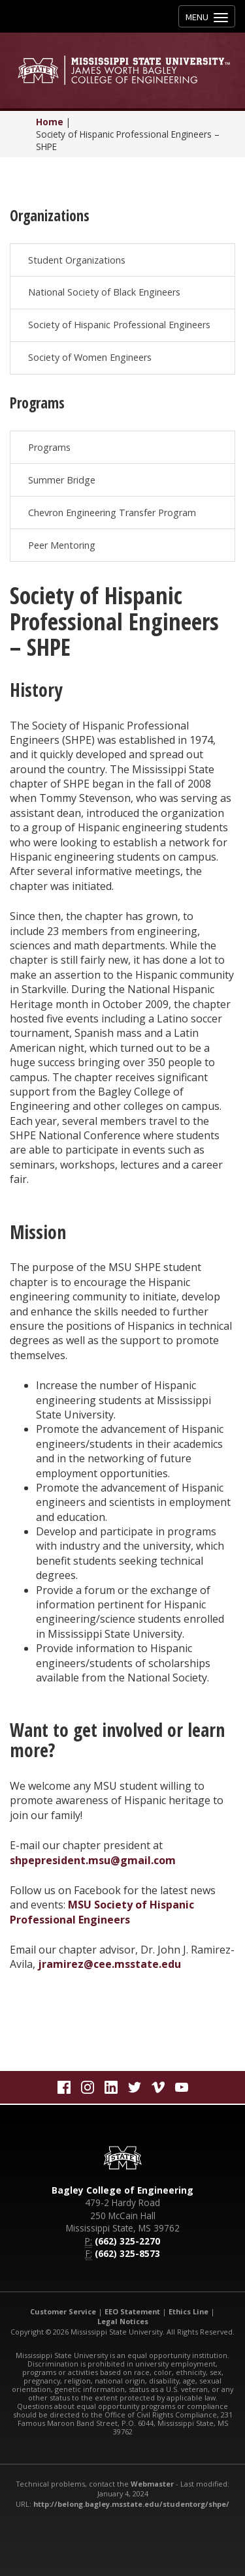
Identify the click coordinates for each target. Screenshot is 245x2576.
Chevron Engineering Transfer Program (112, 512)
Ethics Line (188, 2311)
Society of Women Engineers (90, 357)
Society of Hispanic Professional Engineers (119, 324)
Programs (49, 447)
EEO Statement (132, 2311)
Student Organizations (76, 260)
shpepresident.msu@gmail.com (93, 1860)
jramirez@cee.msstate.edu (109, 1964)
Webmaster (152, 2484)
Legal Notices (122, 2321)
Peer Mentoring (61, 545)
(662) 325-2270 (127, 2241)
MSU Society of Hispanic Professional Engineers (102, 1911)
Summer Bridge (61, 480)
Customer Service (63, 2311)
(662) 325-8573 (127, 2253)
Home (49, 121)
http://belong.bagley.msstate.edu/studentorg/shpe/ (131, 2504)
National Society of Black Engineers (104, 292)
